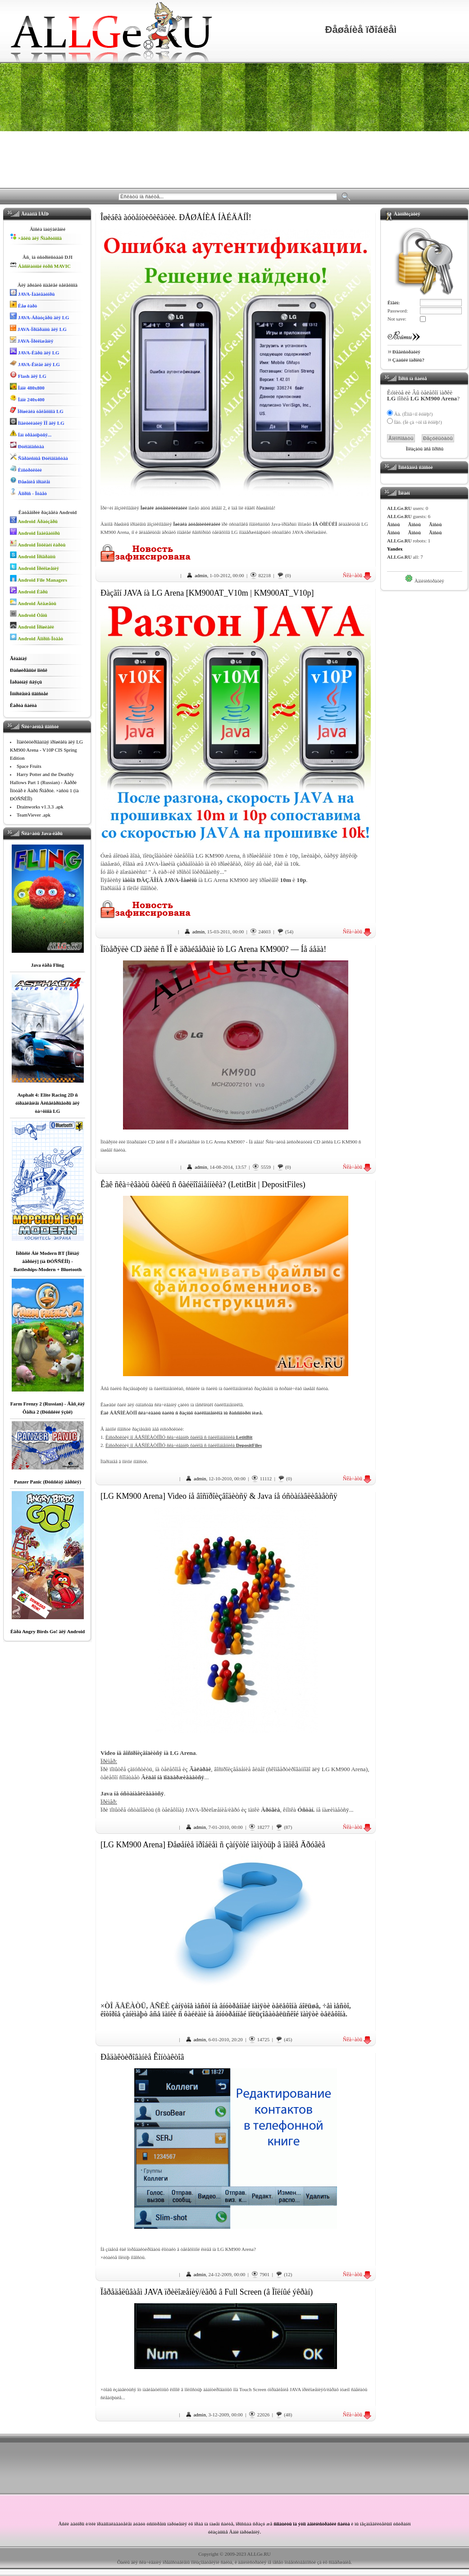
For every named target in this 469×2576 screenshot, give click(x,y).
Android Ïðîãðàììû (32, 555)
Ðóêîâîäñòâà (27, 445)
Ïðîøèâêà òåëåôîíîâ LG (37, 410)
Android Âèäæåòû (33, 602)
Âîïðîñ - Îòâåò (28, 492)
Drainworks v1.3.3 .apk (40, 806)
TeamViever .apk (33, 814)
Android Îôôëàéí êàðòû (37, 543)
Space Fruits (29, 766)
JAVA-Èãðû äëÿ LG (34, 351)
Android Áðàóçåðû (34, 520)
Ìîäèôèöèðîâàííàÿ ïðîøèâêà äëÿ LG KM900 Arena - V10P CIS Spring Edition (46, 750)
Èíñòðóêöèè (26, 469)
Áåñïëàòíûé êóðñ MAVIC (40, 265)
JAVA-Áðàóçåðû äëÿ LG (39, 316)
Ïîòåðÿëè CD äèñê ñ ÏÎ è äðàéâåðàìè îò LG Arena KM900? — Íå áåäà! (213, 949)
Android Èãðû (29, 590)
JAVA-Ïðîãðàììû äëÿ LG (38, 328)
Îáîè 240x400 (27, 398)
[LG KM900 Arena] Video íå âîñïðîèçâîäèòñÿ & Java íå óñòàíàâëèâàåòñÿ (218, 1496)
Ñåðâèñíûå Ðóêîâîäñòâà (39, 457)
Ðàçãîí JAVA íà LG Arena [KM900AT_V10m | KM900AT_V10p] (207, 592)
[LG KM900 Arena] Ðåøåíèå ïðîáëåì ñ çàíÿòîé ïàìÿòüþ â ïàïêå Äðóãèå (212, 1844)
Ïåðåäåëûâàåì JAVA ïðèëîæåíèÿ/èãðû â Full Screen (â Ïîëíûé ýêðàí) (206, 2291)
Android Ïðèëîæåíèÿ (34, 567)
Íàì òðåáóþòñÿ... (30, 433)
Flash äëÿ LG (28, 375)
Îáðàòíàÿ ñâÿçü (26, 681)
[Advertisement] (234, 125)
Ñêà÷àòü (357, 575)
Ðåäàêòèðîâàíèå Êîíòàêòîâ (142, 2057)
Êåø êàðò (23, 304)
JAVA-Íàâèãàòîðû (32, 293)
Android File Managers (38, 579)
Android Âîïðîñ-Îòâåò (36, 637)
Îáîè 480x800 (27, 386)
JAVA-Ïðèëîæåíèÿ (31, 340)
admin (201, 575)
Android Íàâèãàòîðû (35, 532)
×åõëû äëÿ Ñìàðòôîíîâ (36, 237)
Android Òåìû (28, 614)
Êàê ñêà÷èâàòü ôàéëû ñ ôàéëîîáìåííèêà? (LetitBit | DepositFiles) (202, 1184)
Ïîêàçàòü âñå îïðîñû (425, 448)
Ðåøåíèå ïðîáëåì (30, 480)
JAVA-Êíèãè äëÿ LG (35, 363)
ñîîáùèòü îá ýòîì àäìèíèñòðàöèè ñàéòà (311, 2523)
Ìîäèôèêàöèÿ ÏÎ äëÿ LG (37, 422)
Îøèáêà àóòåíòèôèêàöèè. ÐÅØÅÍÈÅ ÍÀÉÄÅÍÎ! (175, 217)
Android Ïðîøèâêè (32, 625)
